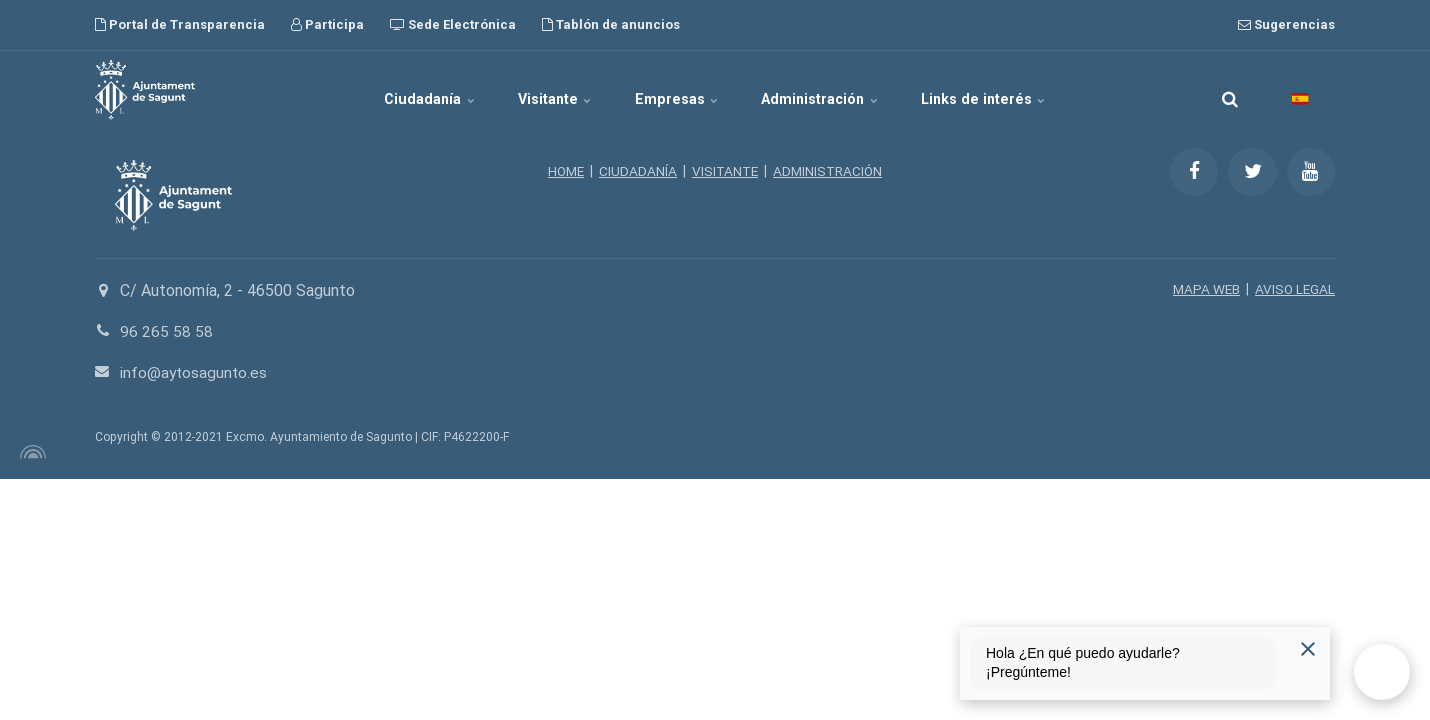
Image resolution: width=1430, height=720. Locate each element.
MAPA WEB (1203, 289)
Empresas (678, 90)
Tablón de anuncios (611, 24)
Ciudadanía (401, 90)
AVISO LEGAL (1294, 289)
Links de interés (1013, 90)
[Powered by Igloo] (30, 452)
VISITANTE (724, 171)
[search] (1230, 90)
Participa (327, 24)
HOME (562, 171)
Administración (836, 90)
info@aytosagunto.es (195, 372)
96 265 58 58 (166, 331)
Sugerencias (1286, 24)
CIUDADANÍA (636, 171)
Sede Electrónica (453, 24)
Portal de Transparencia (180, 24)
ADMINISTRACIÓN (830, 171)
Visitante (542, 90)
